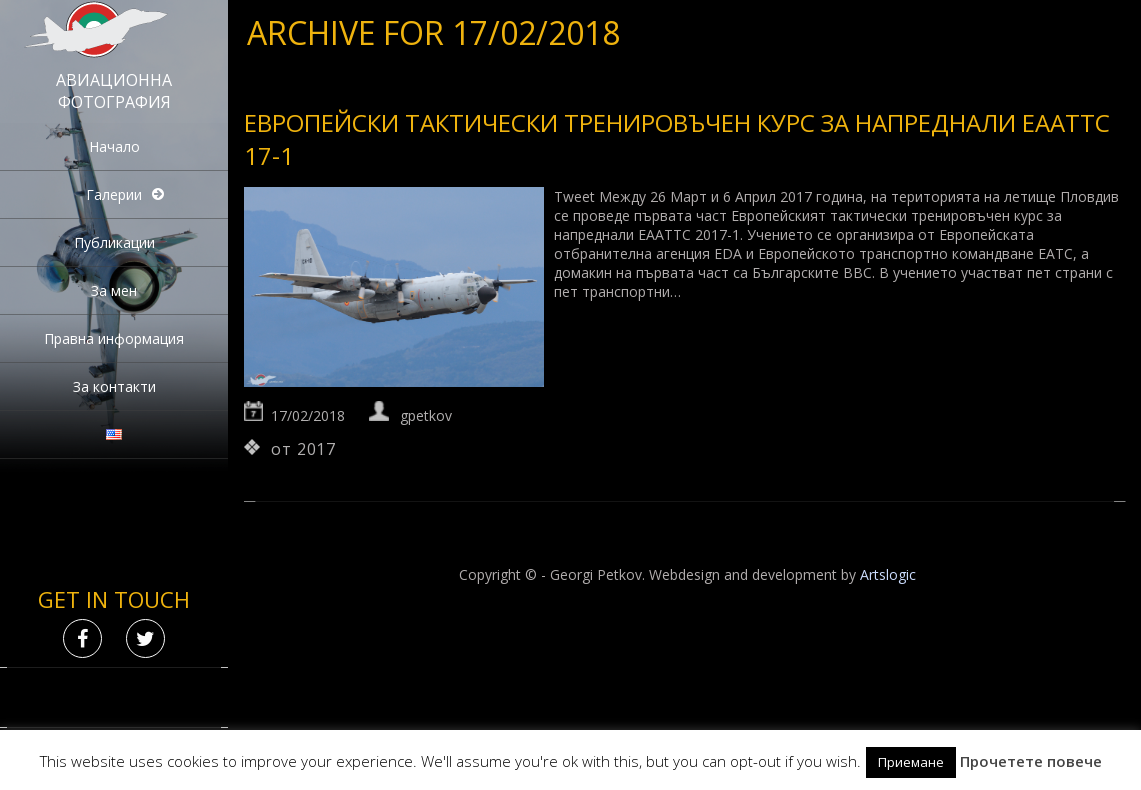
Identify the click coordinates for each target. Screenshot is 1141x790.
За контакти (114, 386)
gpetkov (426, 415)
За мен (114, 290)
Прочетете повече (1031, 761)
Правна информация (114, 338)
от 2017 (303, 449)
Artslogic (888, 574)
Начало (114, 146)
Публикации (114, 242)
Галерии (114, 194)
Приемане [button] (911, 762)
